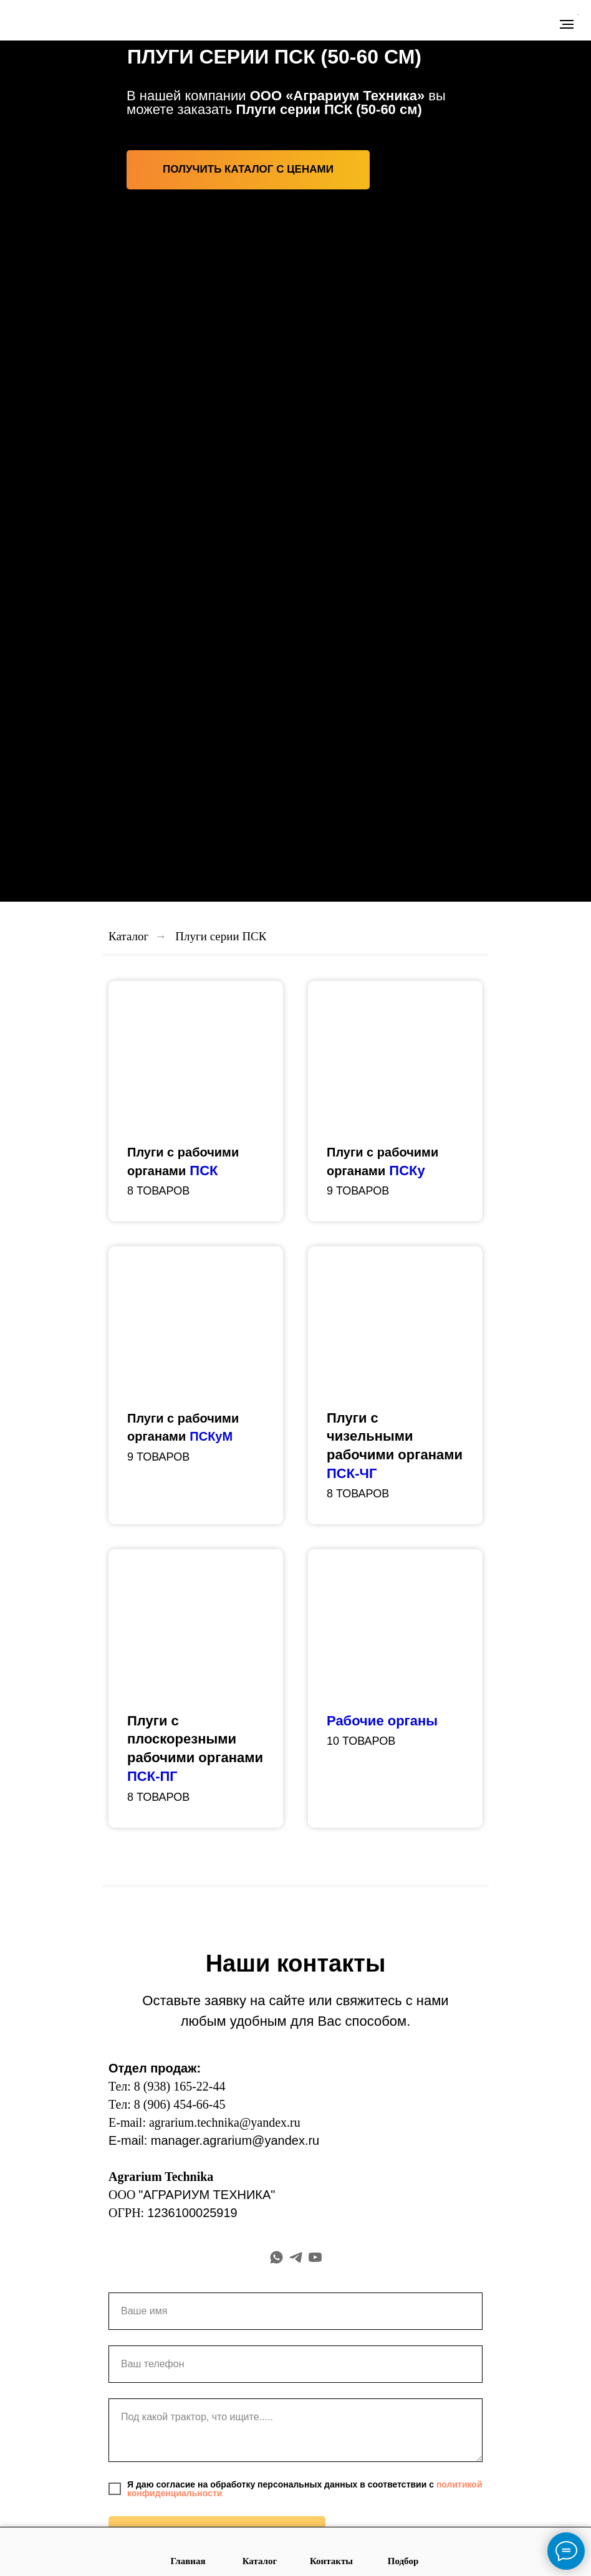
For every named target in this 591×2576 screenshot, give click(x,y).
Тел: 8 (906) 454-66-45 (167, 2104)
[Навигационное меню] (567, 24)
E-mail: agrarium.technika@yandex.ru (204, 2122)
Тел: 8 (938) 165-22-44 (167, 2086)
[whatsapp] (276, 2257)
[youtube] (315, 2257)
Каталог (128, 936)
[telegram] (296, 2257)
